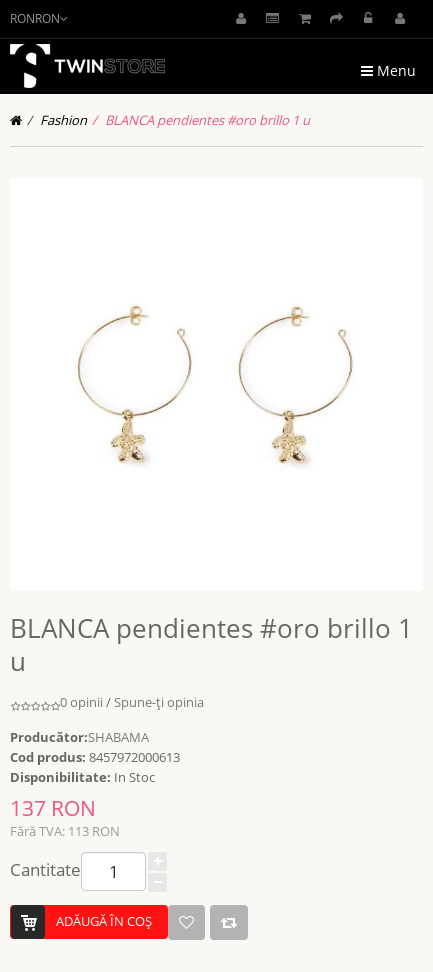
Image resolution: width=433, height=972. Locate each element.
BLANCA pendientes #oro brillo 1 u (207, 120)
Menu (388, 70)
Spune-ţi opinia (159, 702)
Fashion (63, 120)
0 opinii (81, 702)
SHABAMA (118, 737)
